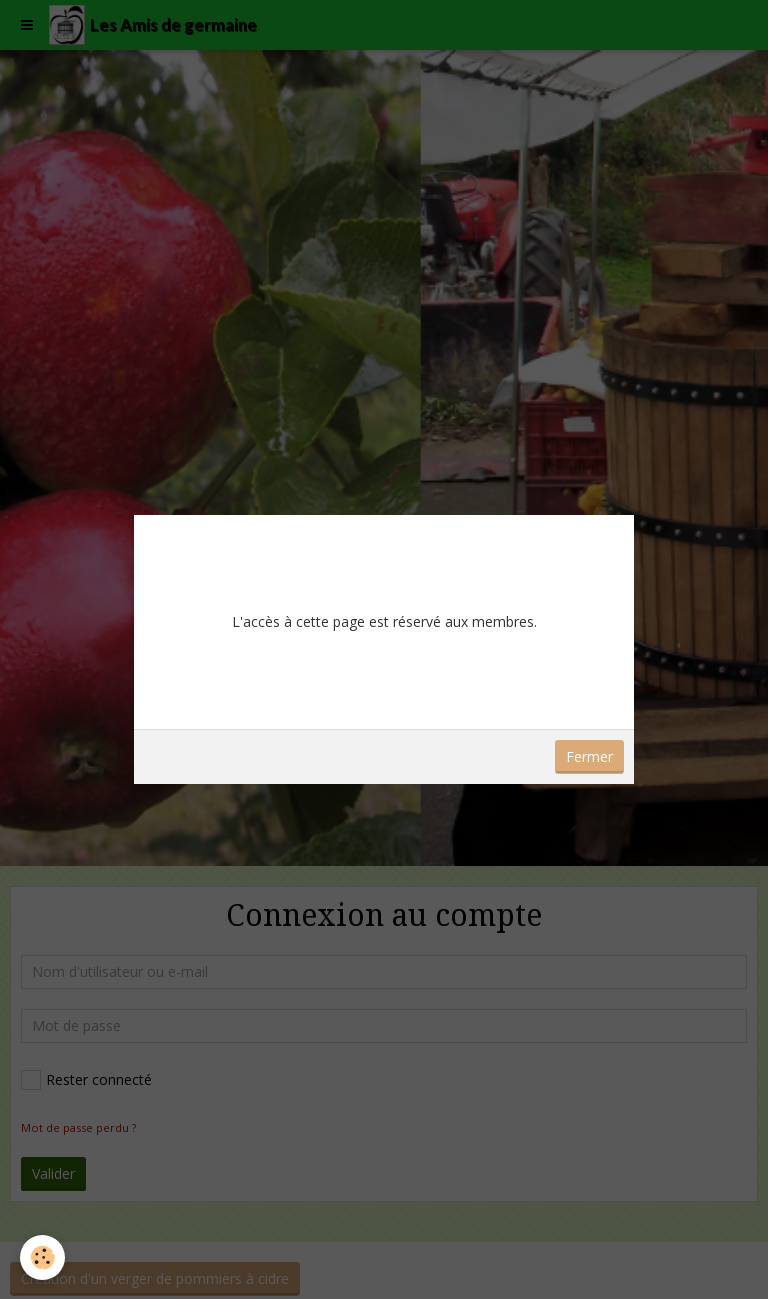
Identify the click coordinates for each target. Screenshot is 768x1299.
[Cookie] (42, 1257)
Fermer (589, 756)
